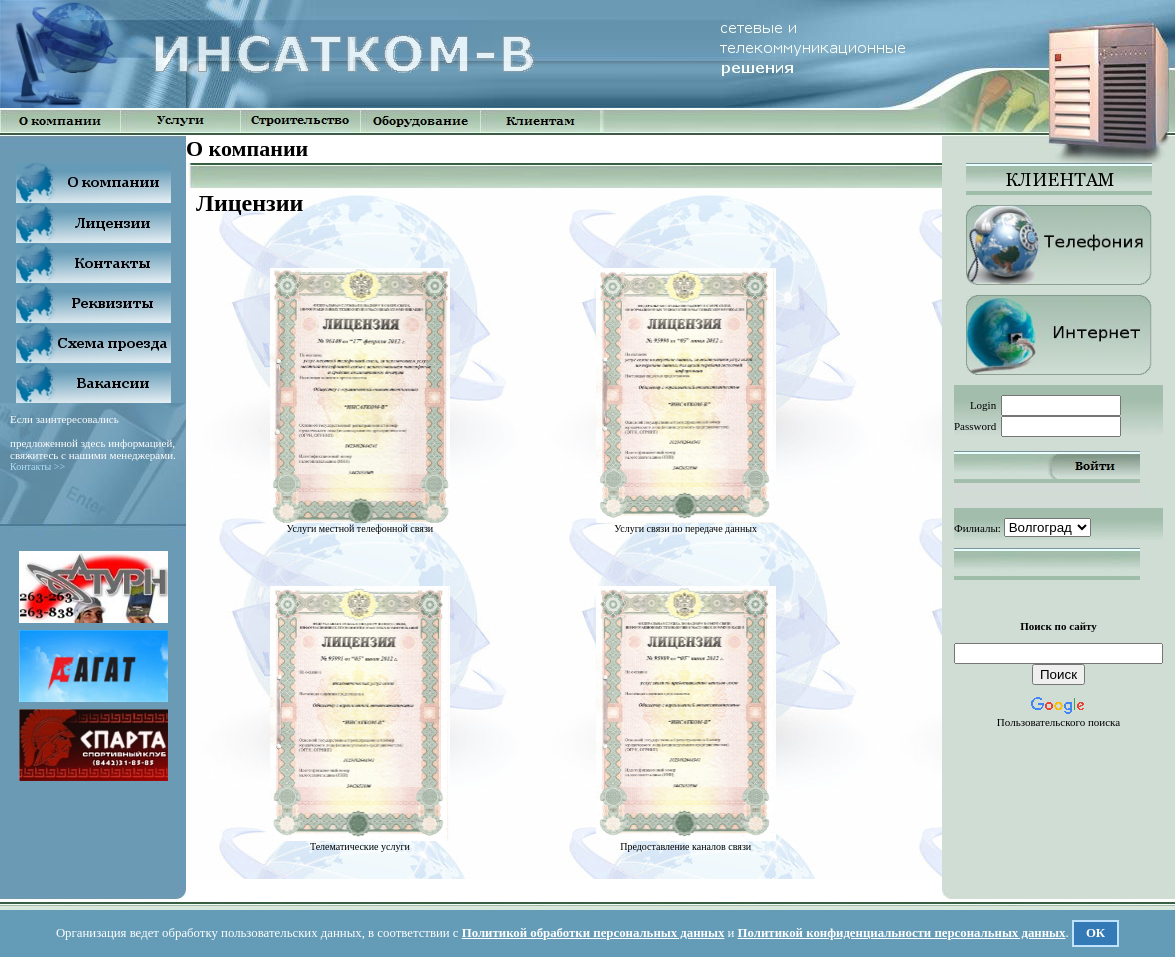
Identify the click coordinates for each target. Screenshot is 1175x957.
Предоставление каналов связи (686, 842)
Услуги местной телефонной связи (360, 524)
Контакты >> (37, 466)
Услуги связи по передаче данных (686, 524)
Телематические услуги (360, 842)
